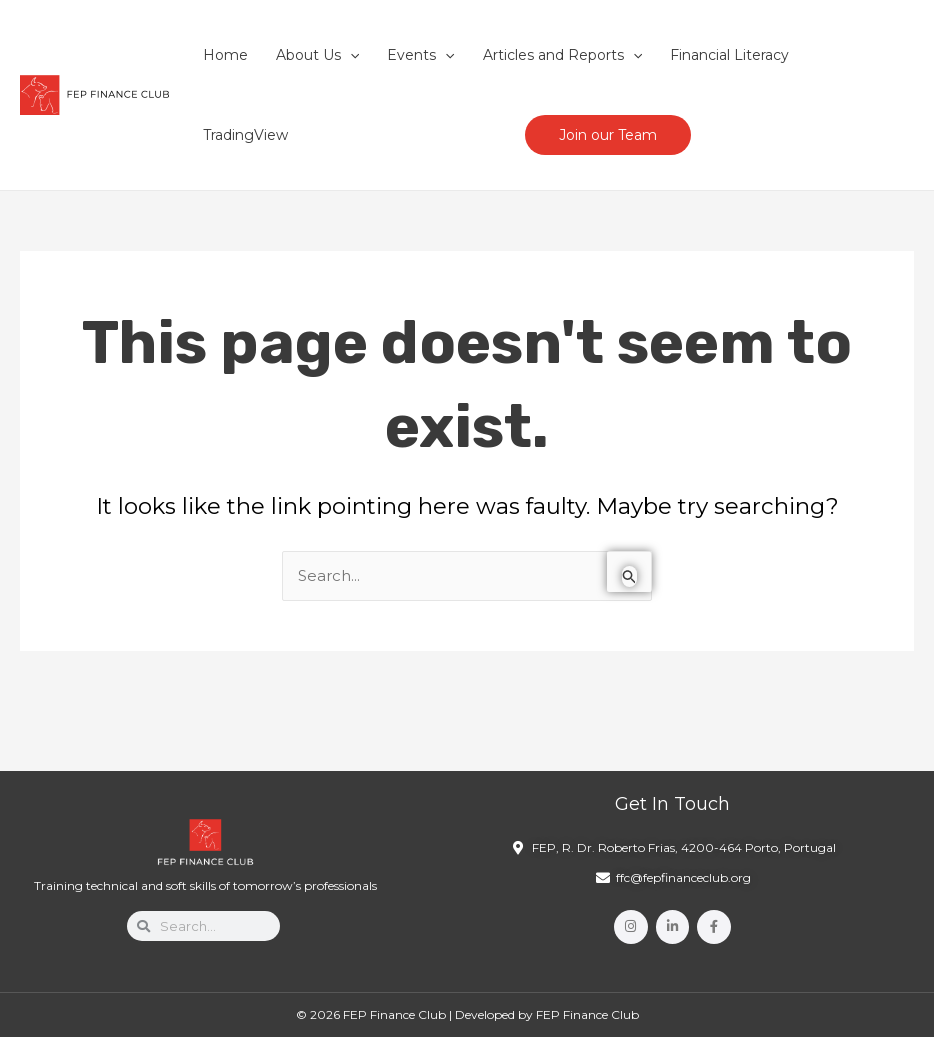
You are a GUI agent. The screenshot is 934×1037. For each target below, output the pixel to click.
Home (225, 55)
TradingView (245, 135)
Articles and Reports (562, 55)
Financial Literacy (729, 55)
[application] (350, 55)
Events (420, 55)
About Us (317, 55)
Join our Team (608, 135)
